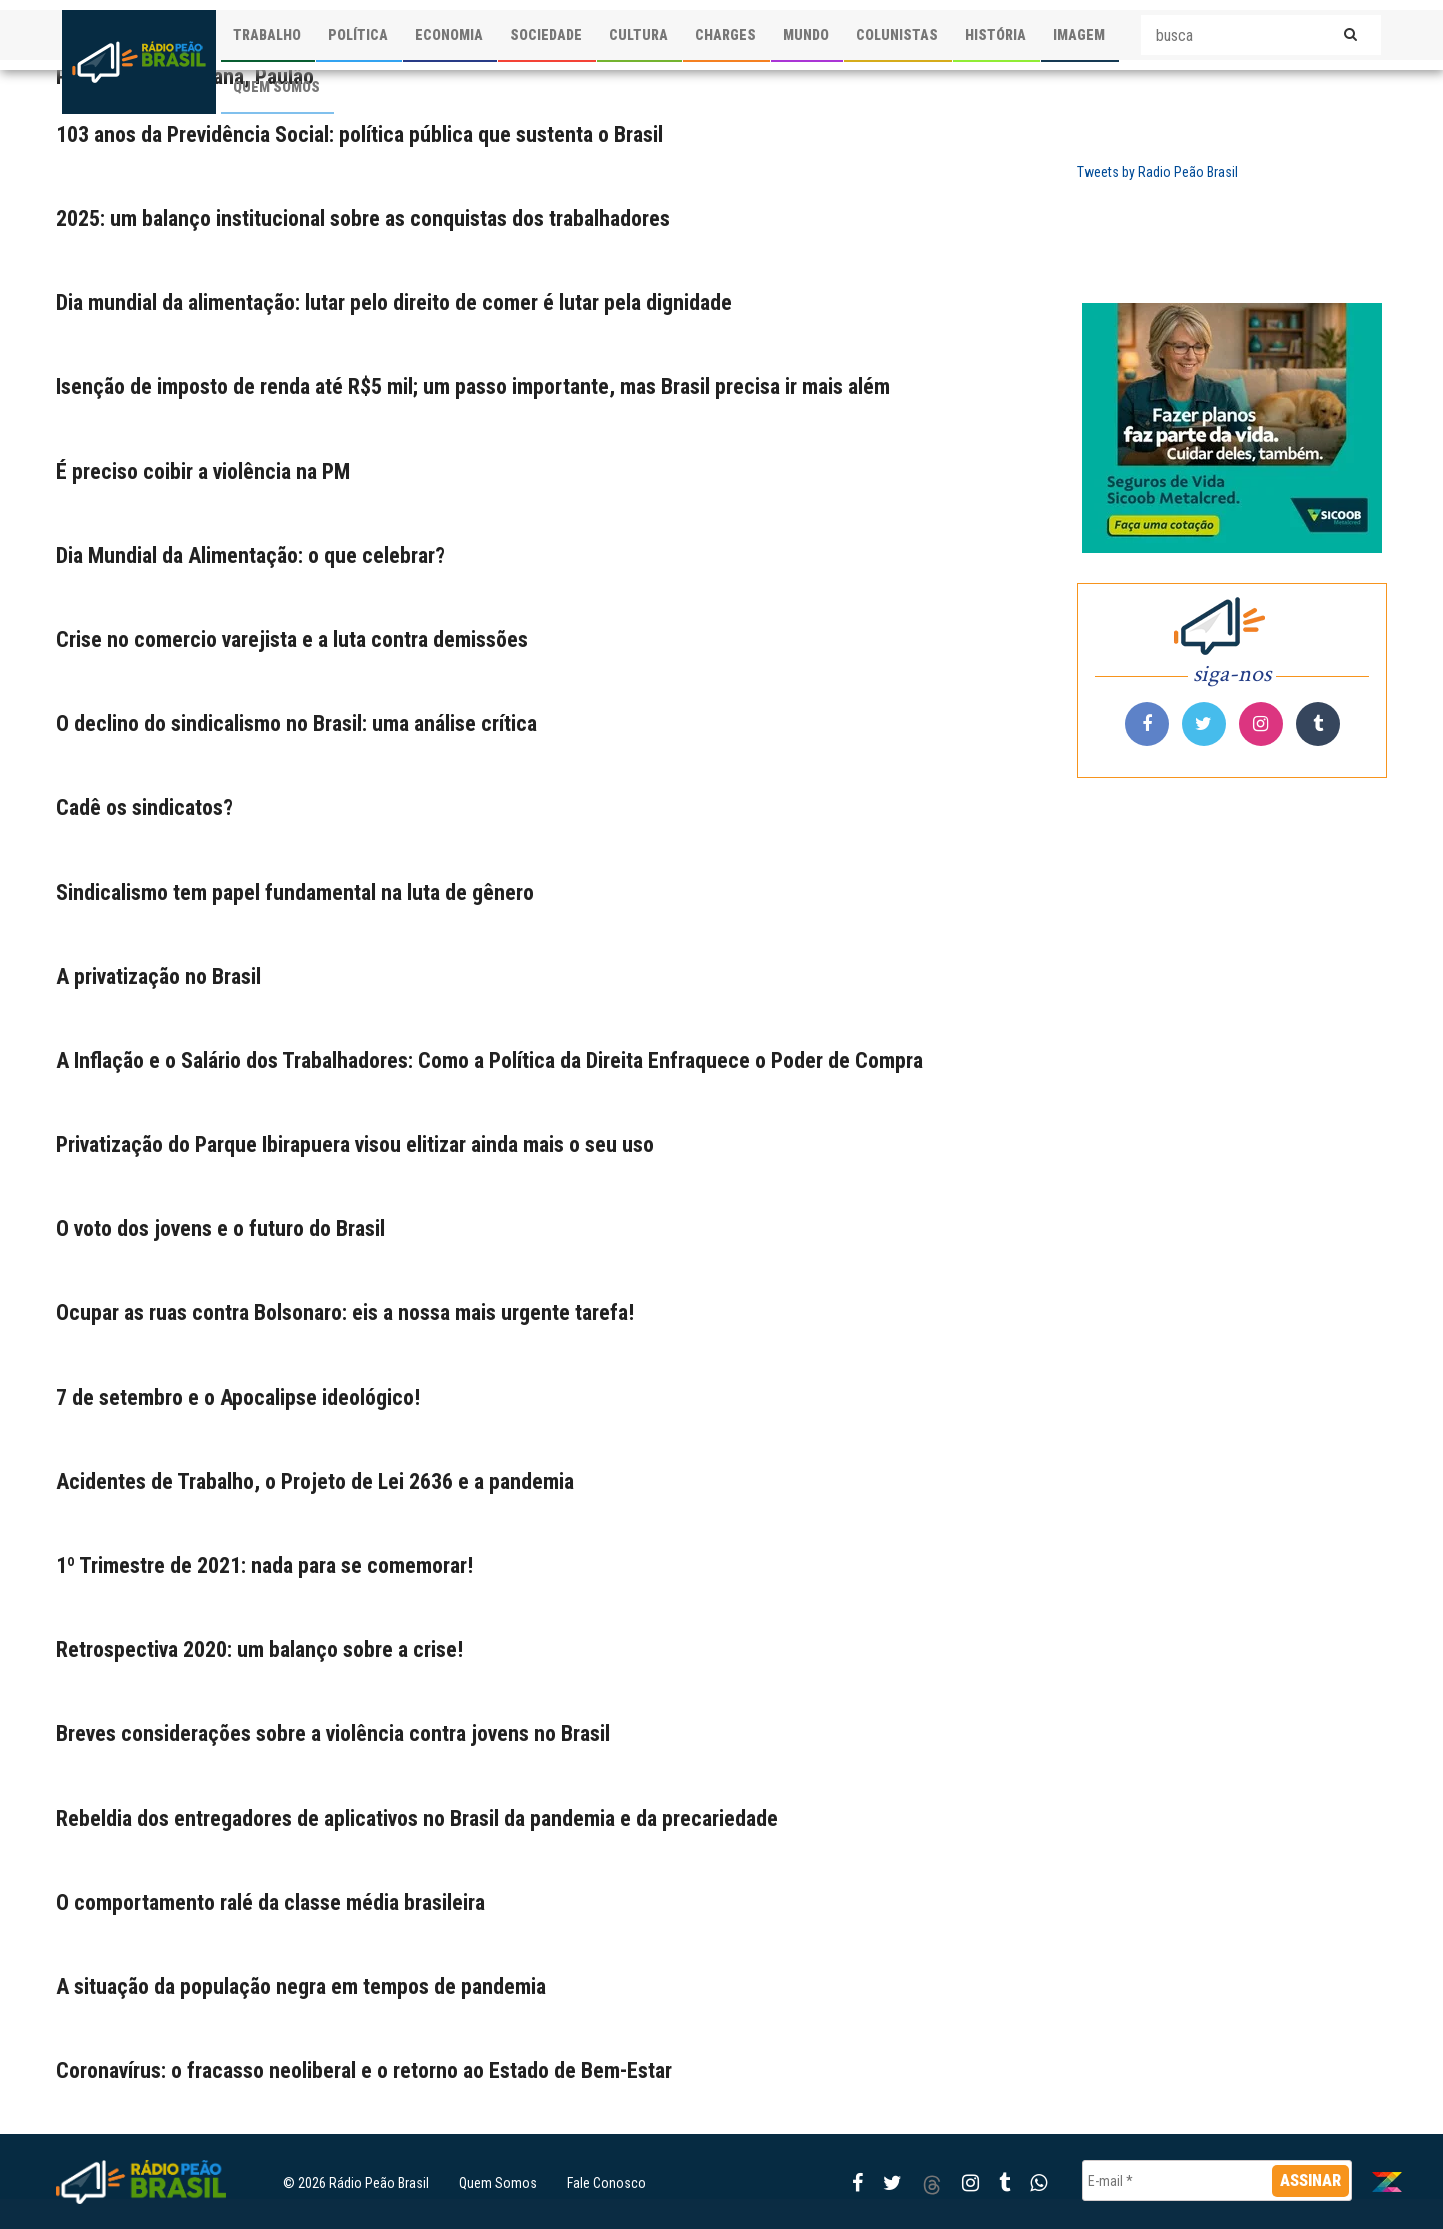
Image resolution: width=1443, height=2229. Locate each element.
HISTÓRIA (995, 35)
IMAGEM (1079, 35)
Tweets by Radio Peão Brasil (1157, 172)
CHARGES (725, 35)
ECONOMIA (449, 35)
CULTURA (638, 35)
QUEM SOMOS (276, 87)
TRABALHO (267, 35)
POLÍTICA (358, 35)
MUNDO (806, 35)
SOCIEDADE (546, 35)
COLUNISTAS (897, 35)
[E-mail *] (1217, 2180)
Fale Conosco (606, 2183)
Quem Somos (498, 2183)
